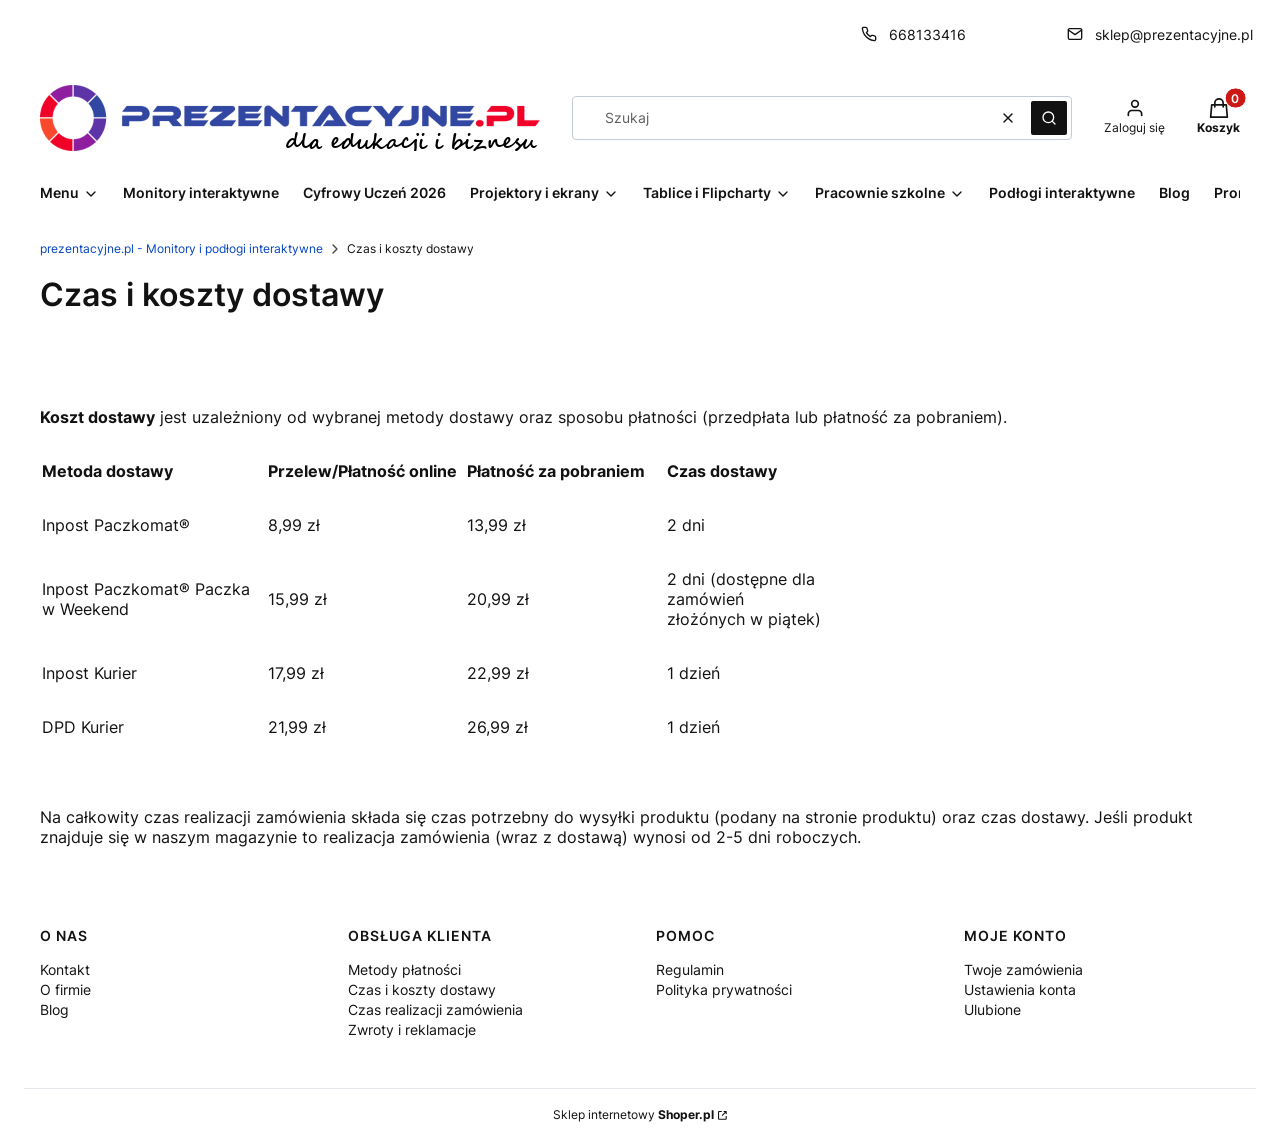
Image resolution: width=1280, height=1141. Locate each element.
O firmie (65, 989)
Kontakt (65, 969)
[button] (1049, 118)
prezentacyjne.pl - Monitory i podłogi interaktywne (181, 248)
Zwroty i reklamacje (412, 1029)
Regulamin (690, 969)
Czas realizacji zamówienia (435, 1009)
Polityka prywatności (724, 989)
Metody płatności (404, 969)
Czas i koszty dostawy (422, 989)
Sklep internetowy (633, 1114)
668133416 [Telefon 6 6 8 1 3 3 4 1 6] (927, 34)
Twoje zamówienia (1023, 969)
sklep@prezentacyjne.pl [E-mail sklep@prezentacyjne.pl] (1174, 34)
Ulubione (992, 1009)
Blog (54, 1009)
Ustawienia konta (1020, 989)
